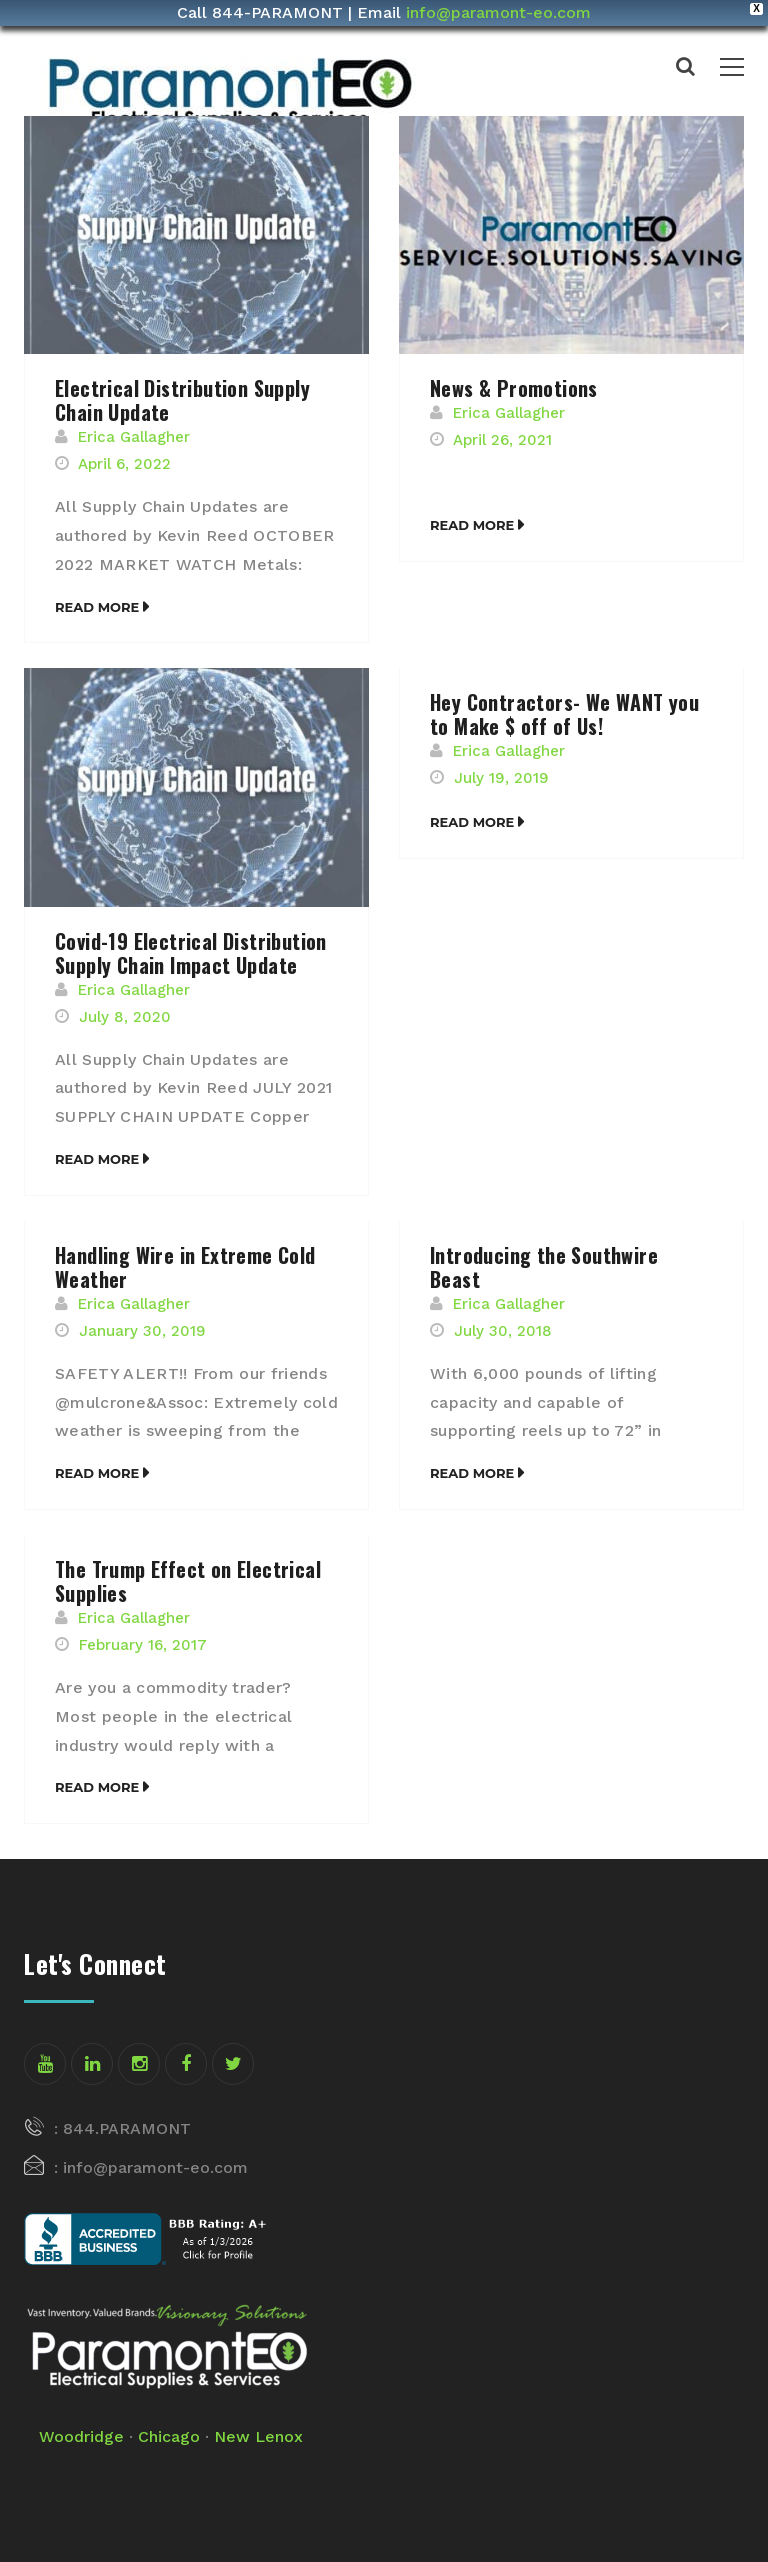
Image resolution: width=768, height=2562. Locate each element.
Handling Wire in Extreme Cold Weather (185, 1267)
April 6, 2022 (124, 464)
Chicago (169, 2436)
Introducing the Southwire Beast (544, 1267)
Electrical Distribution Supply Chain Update (182, 400)
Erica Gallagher (134, 437)
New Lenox (258, 2436)
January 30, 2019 (142, 1331)
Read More (97, 607)
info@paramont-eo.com (498, 12)
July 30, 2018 (503, 1331)
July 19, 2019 (501, 778)
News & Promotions (514, 388)
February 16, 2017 (143, 1645)
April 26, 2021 (502, 440)
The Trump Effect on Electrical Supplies (188, 1581)
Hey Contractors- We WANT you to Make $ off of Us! (564, 714)
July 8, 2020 (125, 1017)
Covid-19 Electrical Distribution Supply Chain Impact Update (191, 953)
